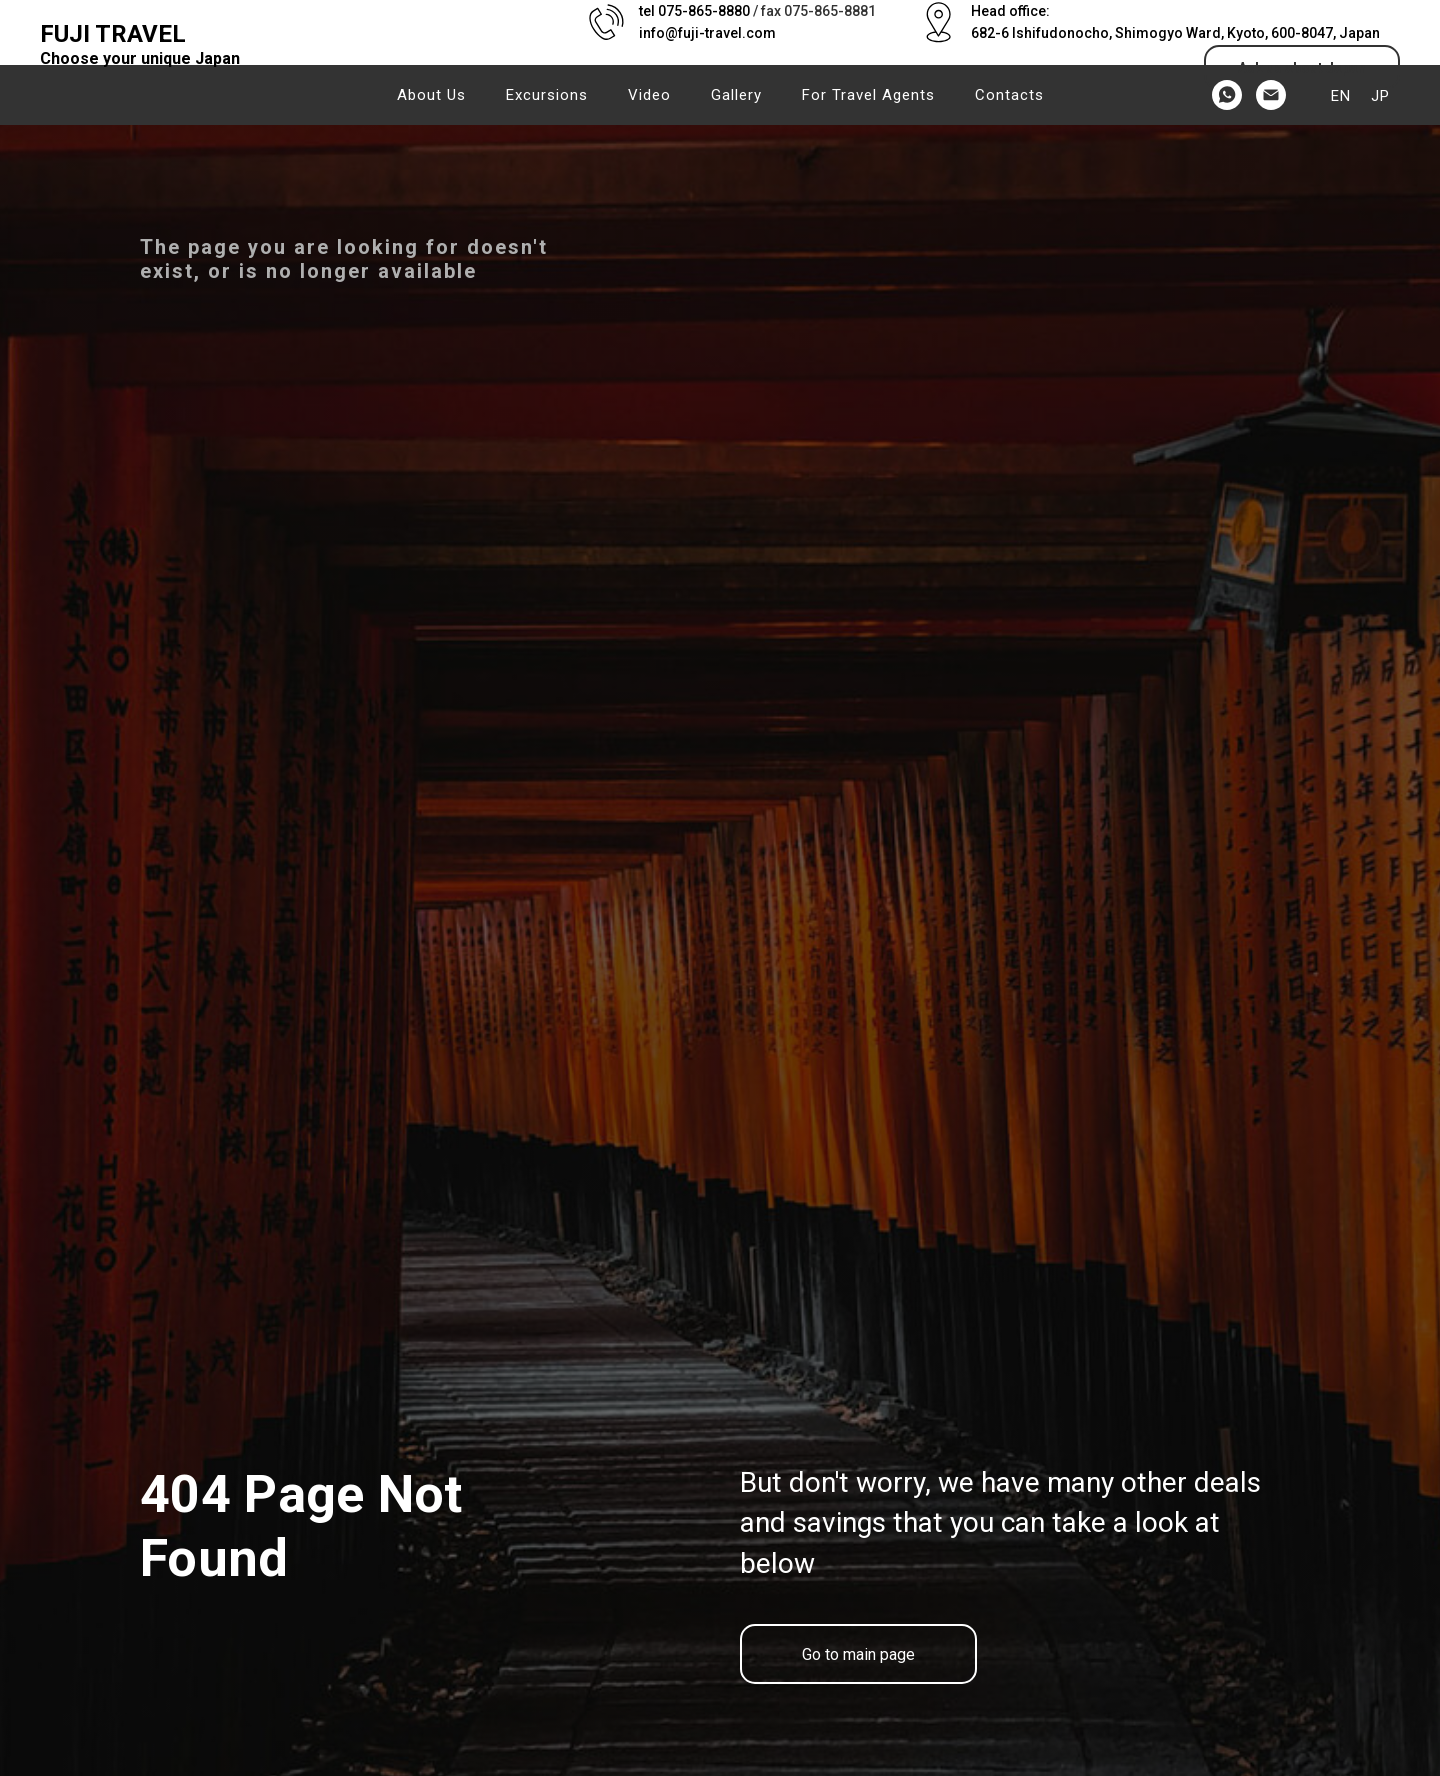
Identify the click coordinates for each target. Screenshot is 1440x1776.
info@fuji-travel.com (707, 33)
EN (1341, 96)
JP (1380, 96)
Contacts (1009, 95)
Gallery (736, 95)
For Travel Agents (868, 95)
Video (649, 95)
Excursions (547, 95)
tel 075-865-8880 (694, 11)
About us (431, 95)
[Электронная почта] (1271, 95)
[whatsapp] (1227, 95)
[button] (1302, 67)
